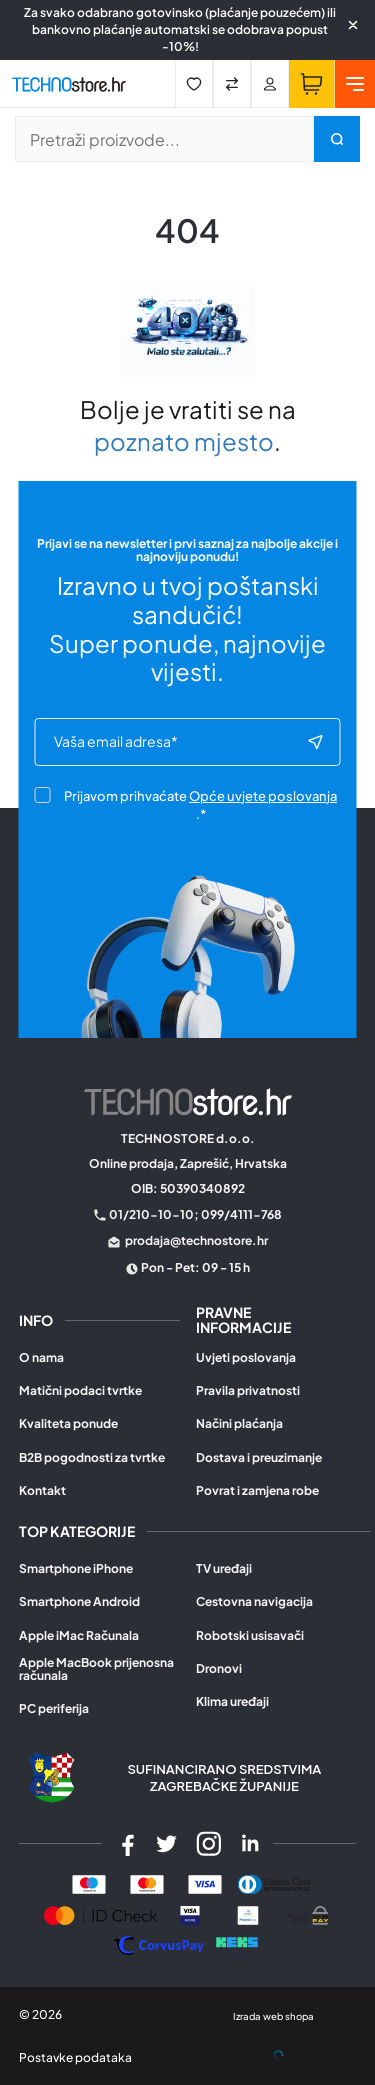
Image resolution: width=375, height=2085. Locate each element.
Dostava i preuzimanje (259, 1457)
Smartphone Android (79, 1601)
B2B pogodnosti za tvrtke (92, 1457)
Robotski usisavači (250, 1635)
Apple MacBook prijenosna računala (96, 1669)
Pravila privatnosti (248, 1390)
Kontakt (42, 1490)
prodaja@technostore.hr (196, 1240)
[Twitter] (167, 1844)
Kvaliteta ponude (68, 1423)
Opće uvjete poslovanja (263, 796)
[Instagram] (209, 1844)
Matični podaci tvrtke (80, 1390)
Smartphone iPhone (76, 1568)
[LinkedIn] (250, 1844)
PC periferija (54, 1708)
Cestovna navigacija (254, 1601)
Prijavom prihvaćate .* (186, 804)
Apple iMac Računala (79, 1635)
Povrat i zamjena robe (257, 1490)
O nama (41, 1357)
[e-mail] (180, 742)
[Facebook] (125, 1844)
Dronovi (219, 1668)
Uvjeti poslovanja (246, 1357)
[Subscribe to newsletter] (315, 742)
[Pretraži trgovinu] (164, 139)
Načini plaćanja (239, 1423)
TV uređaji (224, 1568)
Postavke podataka (75, 2057)
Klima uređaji (232, 1701)
